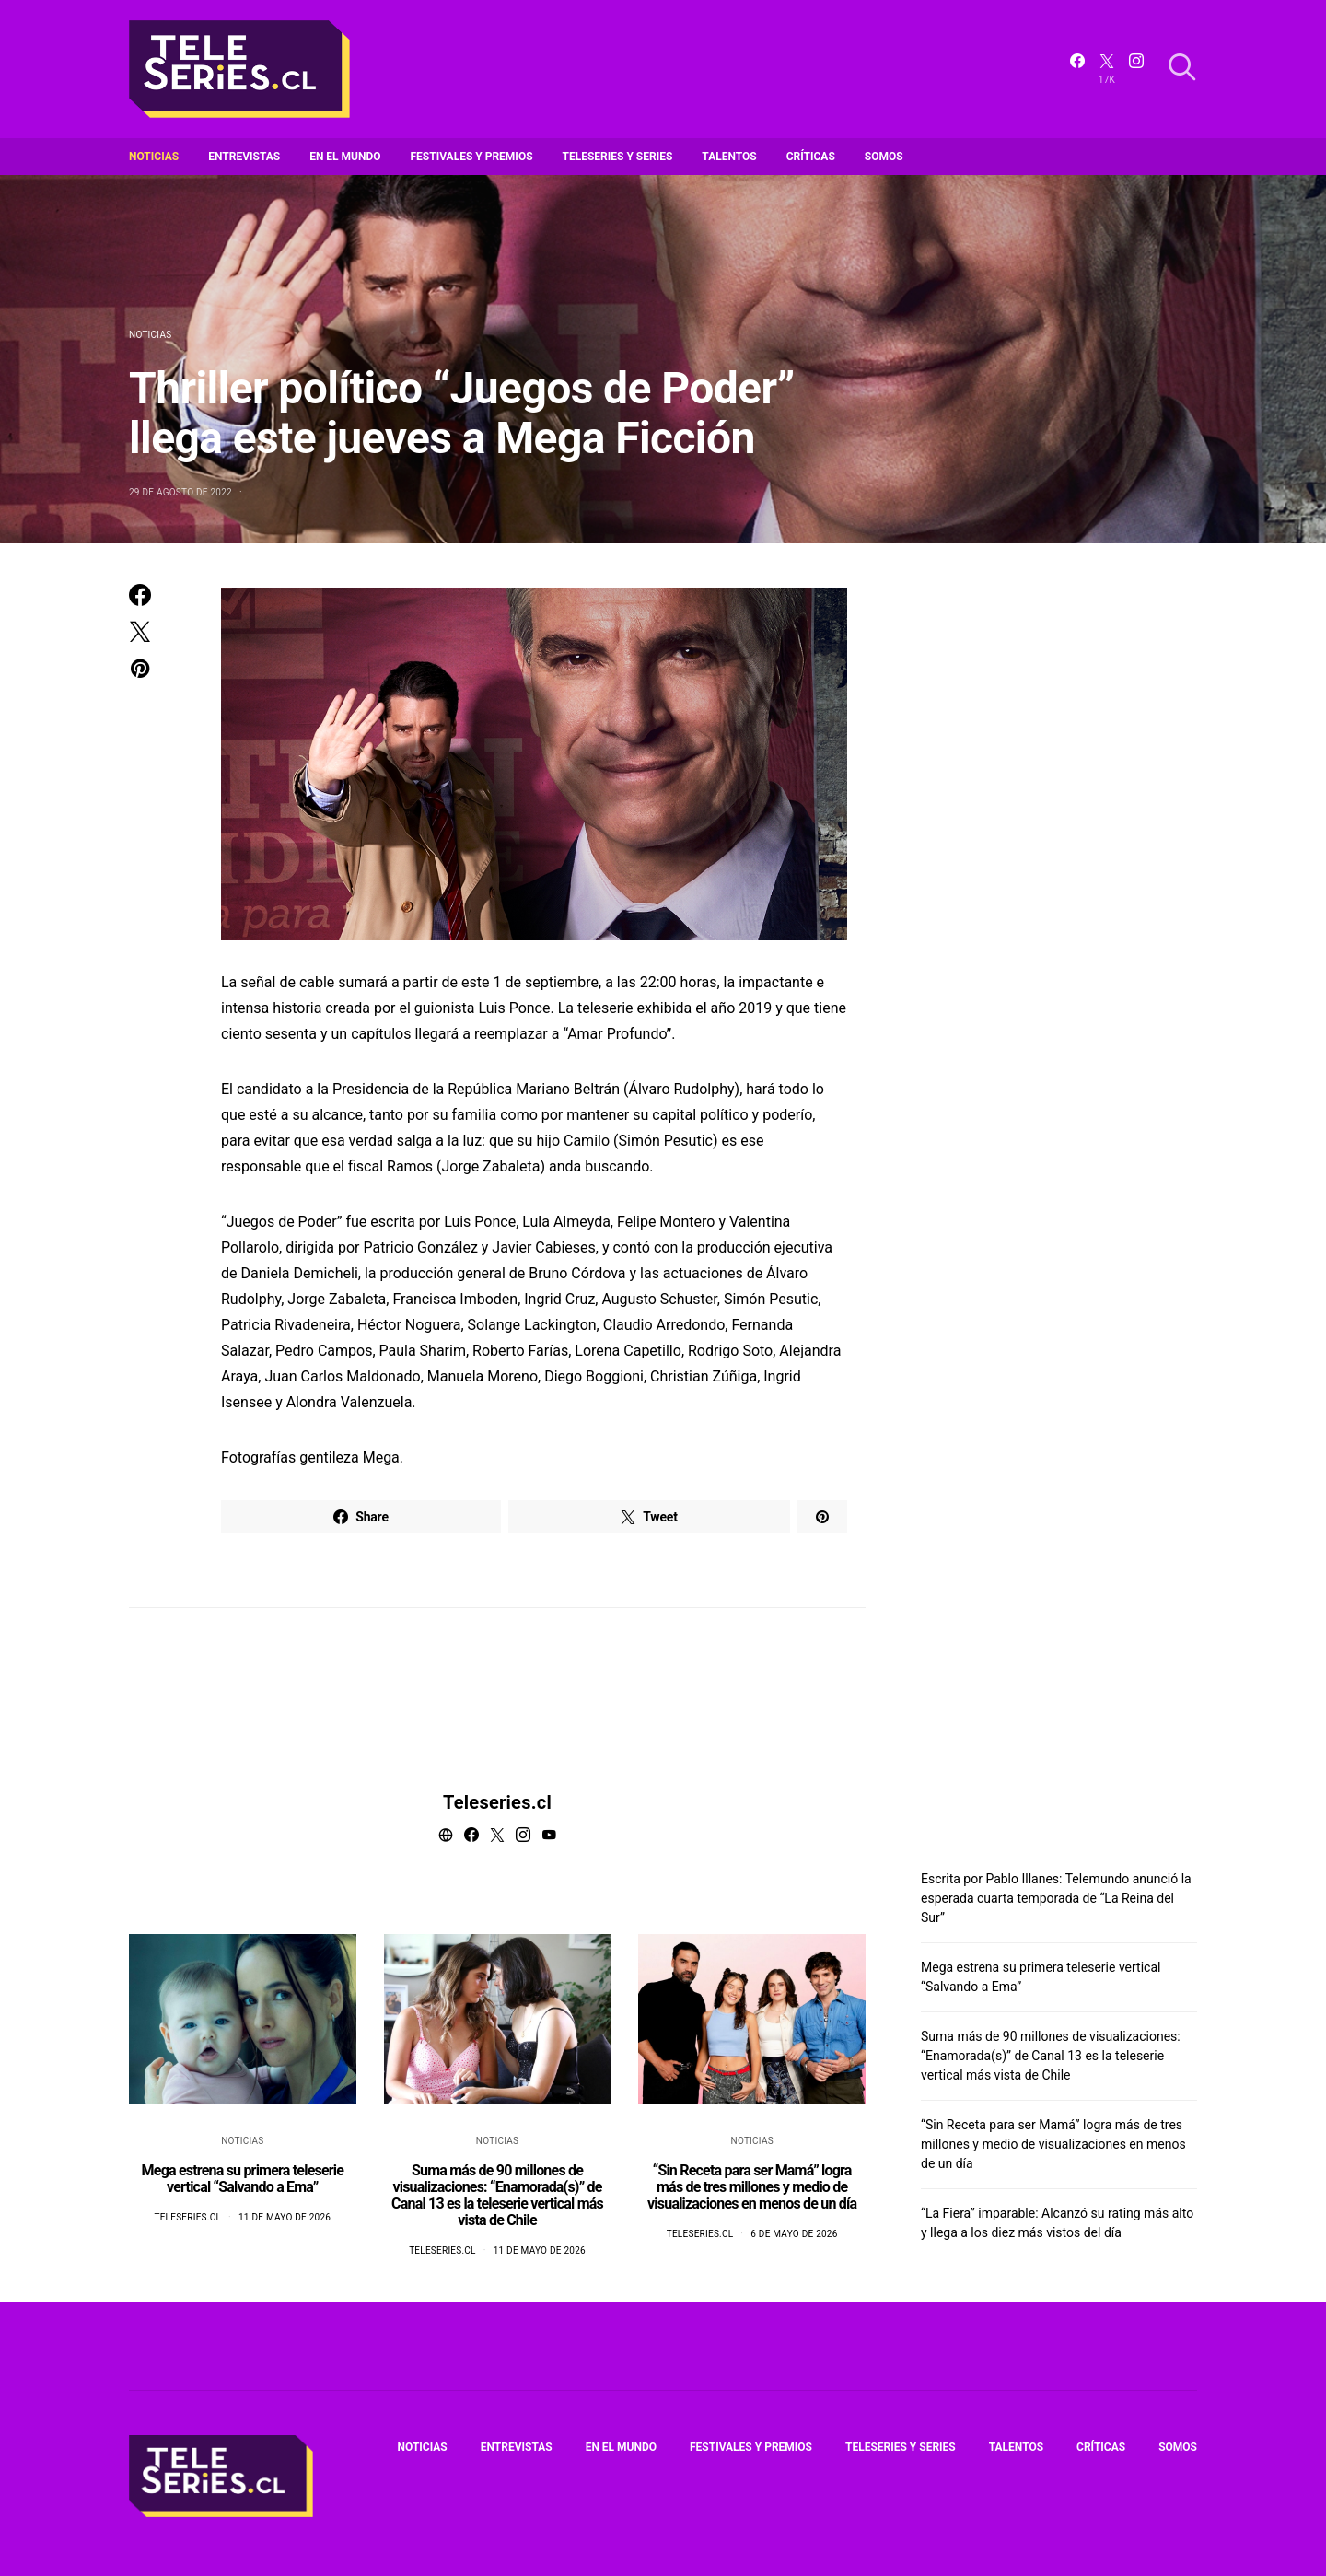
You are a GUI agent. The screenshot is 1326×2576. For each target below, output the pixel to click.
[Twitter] (1107, 69)
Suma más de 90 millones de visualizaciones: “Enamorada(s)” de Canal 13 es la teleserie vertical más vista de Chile (497, 2195)
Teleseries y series (618, 156)
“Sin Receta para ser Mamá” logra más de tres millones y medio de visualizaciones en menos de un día (751, 2187)
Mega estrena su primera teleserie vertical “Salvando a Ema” (242, 2179)
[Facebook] (1077, 69)
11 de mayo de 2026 (284, 2217)
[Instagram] (1136, 69)
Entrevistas (244, 156)
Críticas (810, 156)
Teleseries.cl (497, 1802)
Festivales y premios (472, 156)
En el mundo (344, 156)
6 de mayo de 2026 (793, 2234)
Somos (884, 156)
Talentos (729, 156)
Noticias (154, 156)
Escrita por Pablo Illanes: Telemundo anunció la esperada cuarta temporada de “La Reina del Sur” (1056, 1898)
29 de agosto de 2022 (180, 492)
